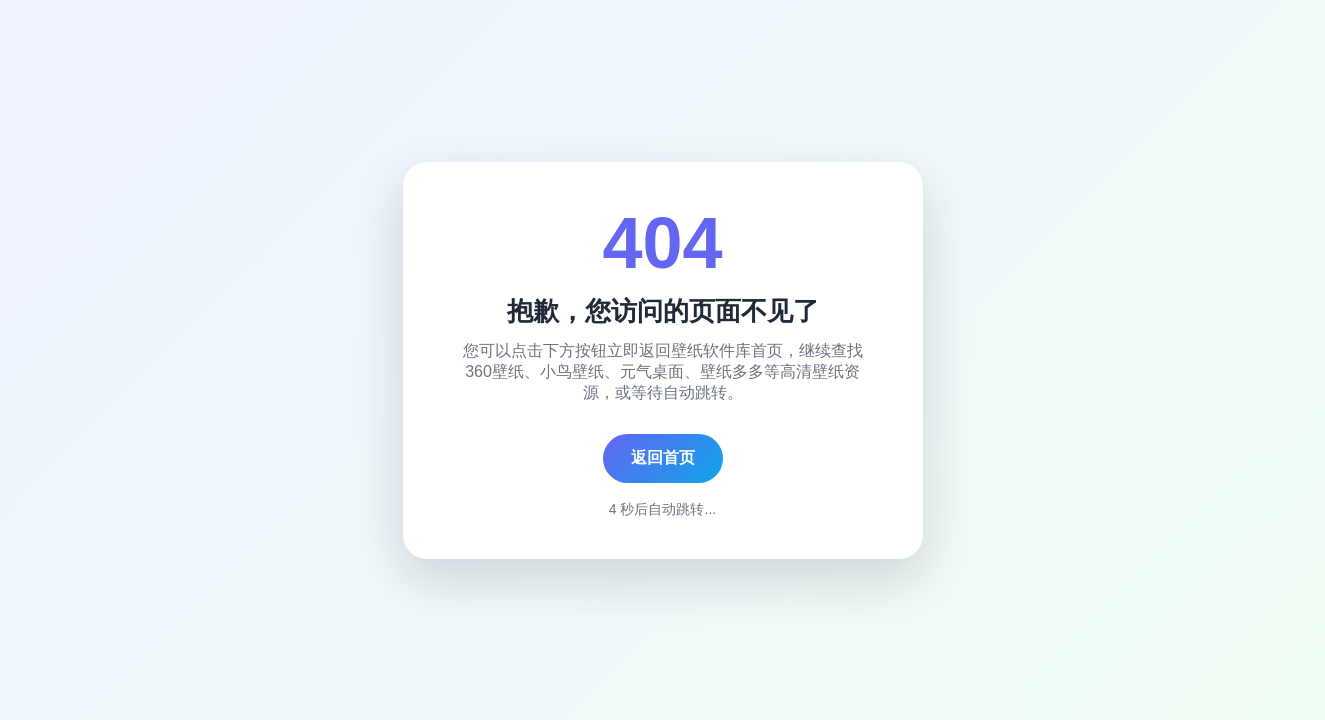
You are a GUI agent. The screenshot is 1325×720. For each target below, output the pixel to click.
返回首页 (663, 457)
